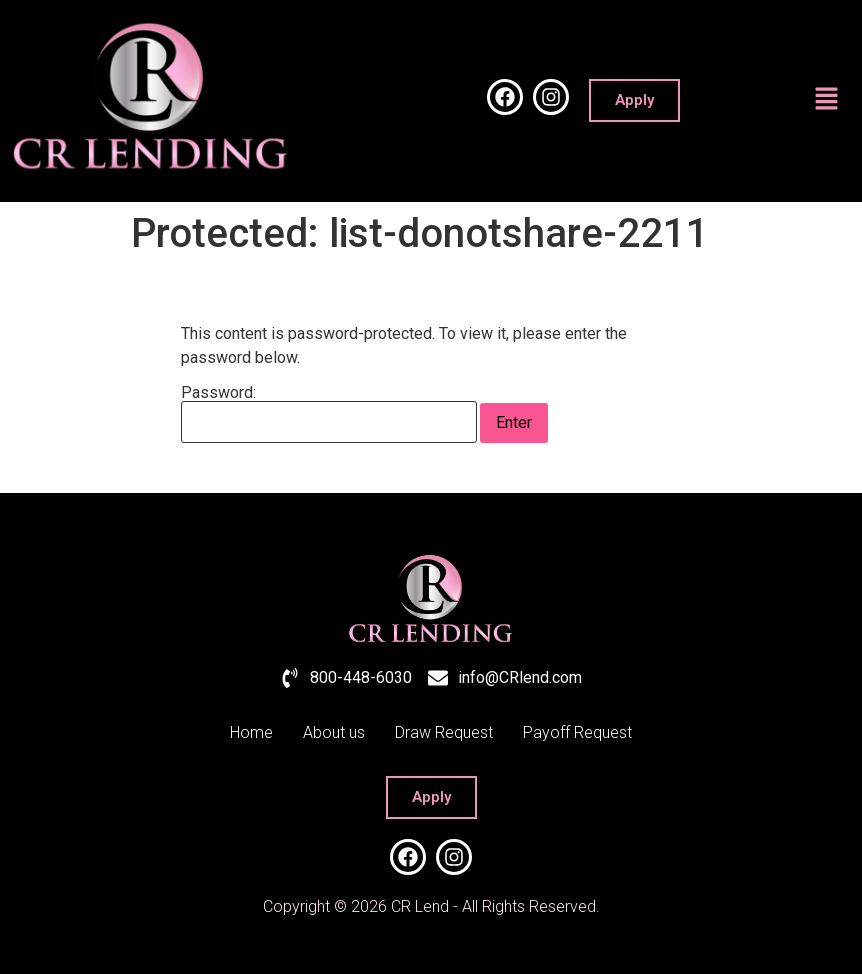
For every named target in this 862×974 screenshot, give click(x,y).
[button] (827, 101)
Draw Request (444, 732)
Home (251, 732)
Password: (329, 414)
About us (334, 732)
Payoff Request (577, 732)
